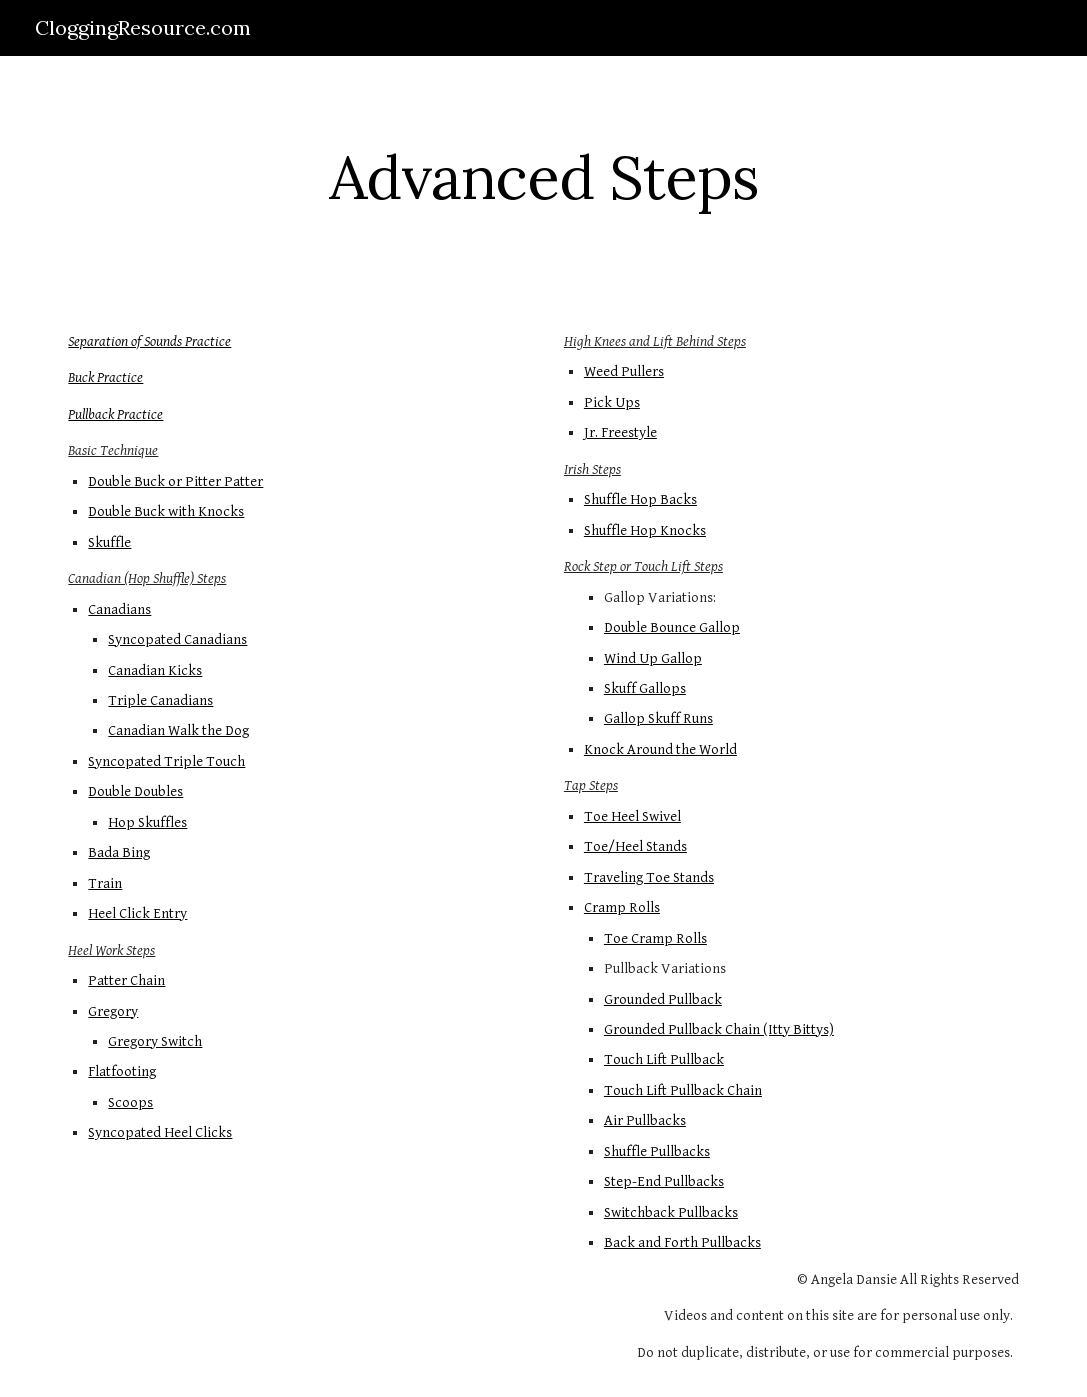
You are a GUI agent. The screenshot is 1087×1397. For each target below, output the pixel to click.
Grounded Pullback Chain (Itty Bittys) (719, 1029)
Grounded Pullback (663, 999)
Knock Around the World (660, 749)
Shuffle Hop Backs (640, 499)
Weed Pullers (624, 371)
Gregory (113, 1011)
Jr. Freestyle (620, 432)
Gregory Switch (155, 1041)
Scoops (130, 1102)
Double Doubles (135, 791)
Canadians (119, 609)
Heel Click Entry (137, 913)
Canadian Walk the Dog (178, 730)
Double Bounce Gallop (672, 627)
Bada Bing (119, 852)
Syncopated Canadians (177, 639)
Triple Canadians (160, 700)
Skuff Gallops (645, 688)
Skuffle (109, 542)
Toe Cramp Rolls (655, 938)
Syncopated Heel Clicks (160, 1132)
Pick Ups (612, 402)
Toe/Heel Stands (635, 846)
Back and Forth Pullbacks (682, 1242)
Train (105, 883)
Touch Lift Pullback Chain (683, 1090)
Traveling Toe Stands (649, 877)
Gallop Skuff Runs (658, 718)
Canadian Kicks (155, 670)
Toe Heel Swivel (632, 816)
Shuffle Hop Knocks (645, 530)
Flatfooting (122, 1071)
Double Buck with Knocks (166, 511)
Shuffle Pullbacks (657, 1151)
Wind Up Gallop (653, 658)
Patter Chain (126, 980)
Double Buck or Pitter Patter (175, 481)
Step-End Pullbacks (664, 1181)
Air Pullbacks (645, 1120)
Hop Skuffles (147, 822)
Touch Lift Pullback (664, 1059)
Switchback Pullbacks (671, 1212)
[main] (543, 177)
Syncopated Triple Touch (166, 761)
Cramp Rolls (622, 907)
